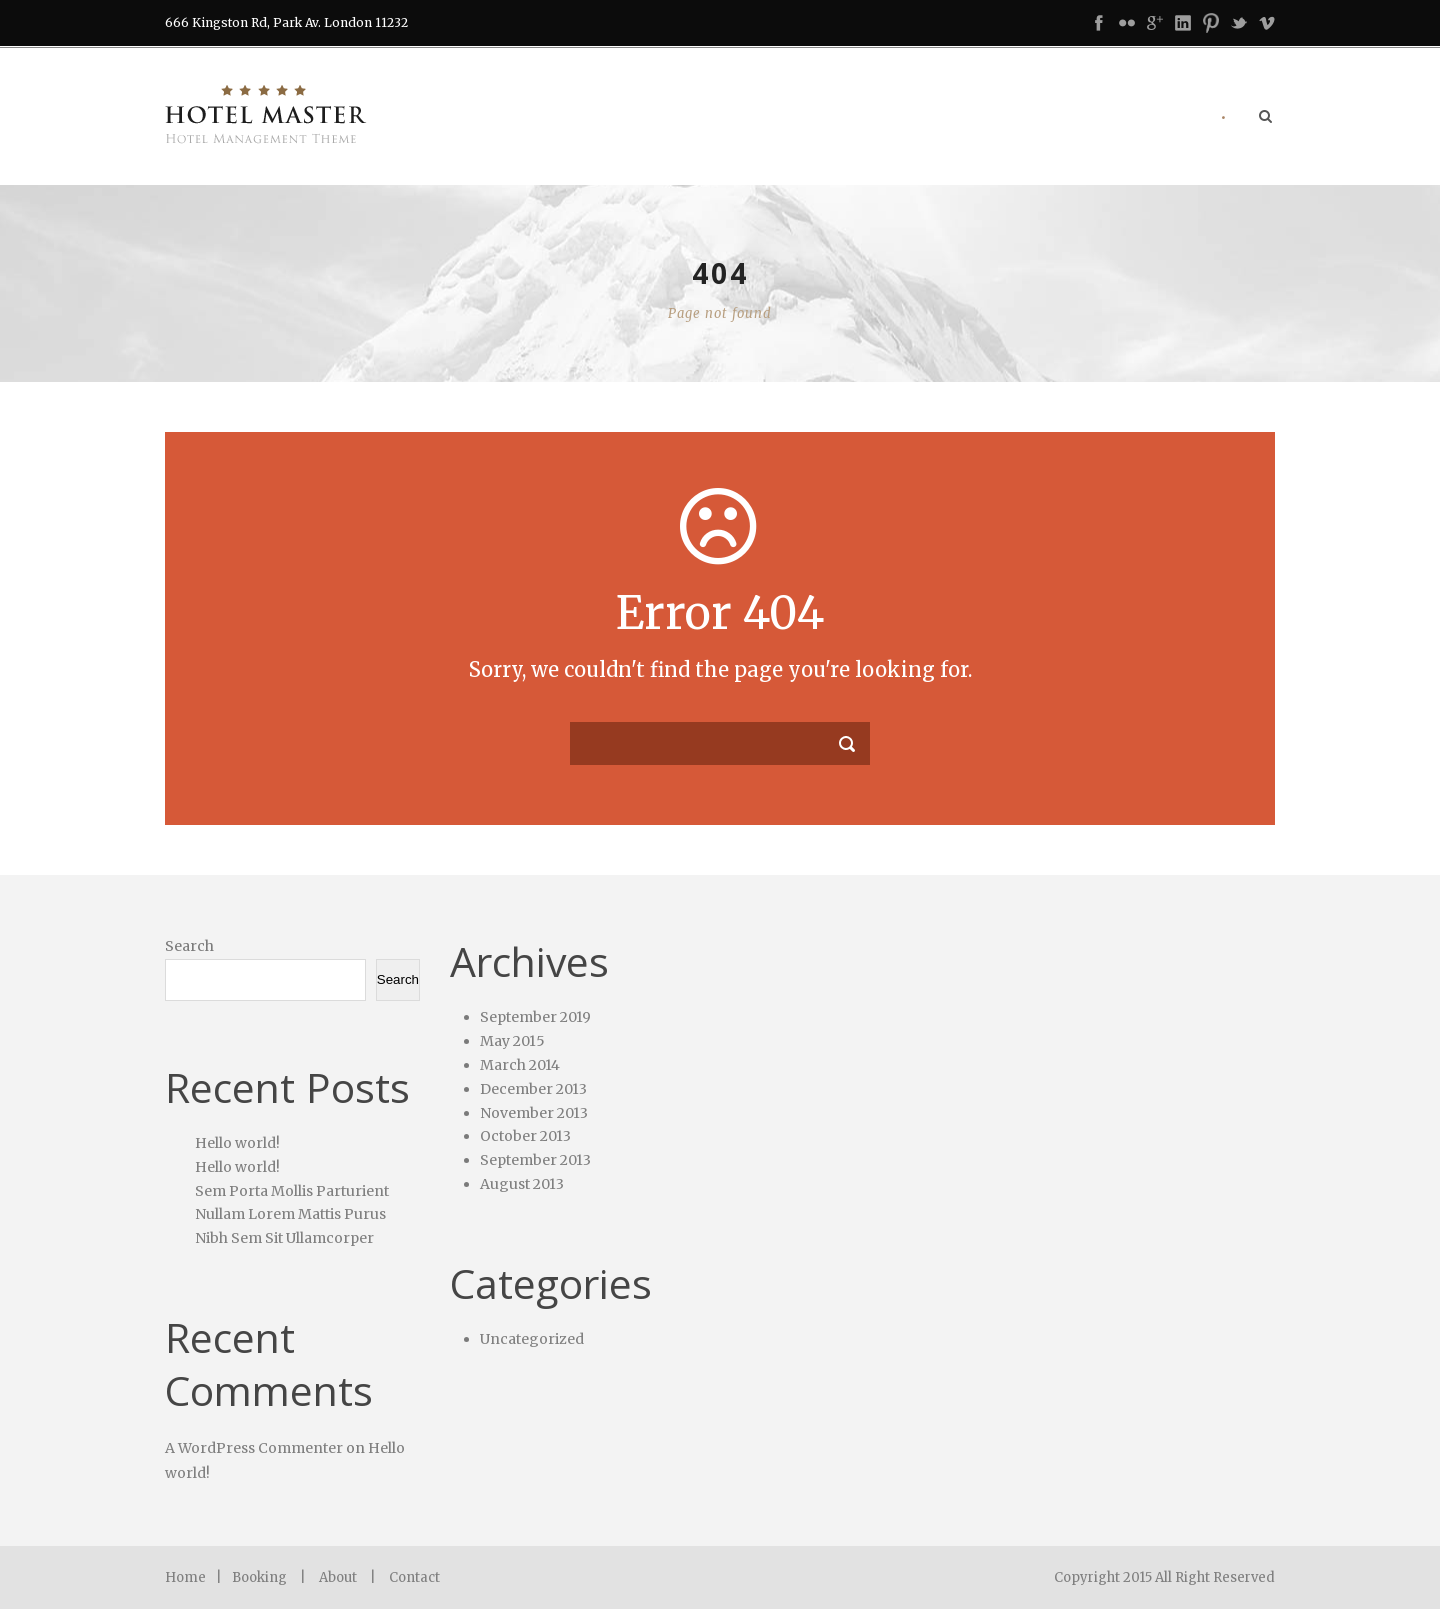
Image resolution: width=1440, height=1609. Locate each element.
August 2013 (522, 1184)
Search (189, 946)
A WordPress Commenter (254, 1448)
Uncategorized (532, 1339)
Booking (259, 1577)
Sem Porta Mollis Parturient (292, 1191)
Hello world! (237, 1143)
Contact (414, 1577)
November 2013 (534, 1113)
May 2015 (512, 1041)
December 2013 (533, 1089)
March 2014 (520, 1065)
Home (185, 1577)
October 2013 (525, 1136)
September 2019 (535, 1017)
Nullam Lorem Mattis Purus (290, 1214)
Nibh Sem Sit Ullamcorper (284, 1238)
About (338, 1577)
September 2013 (535, 1160)
